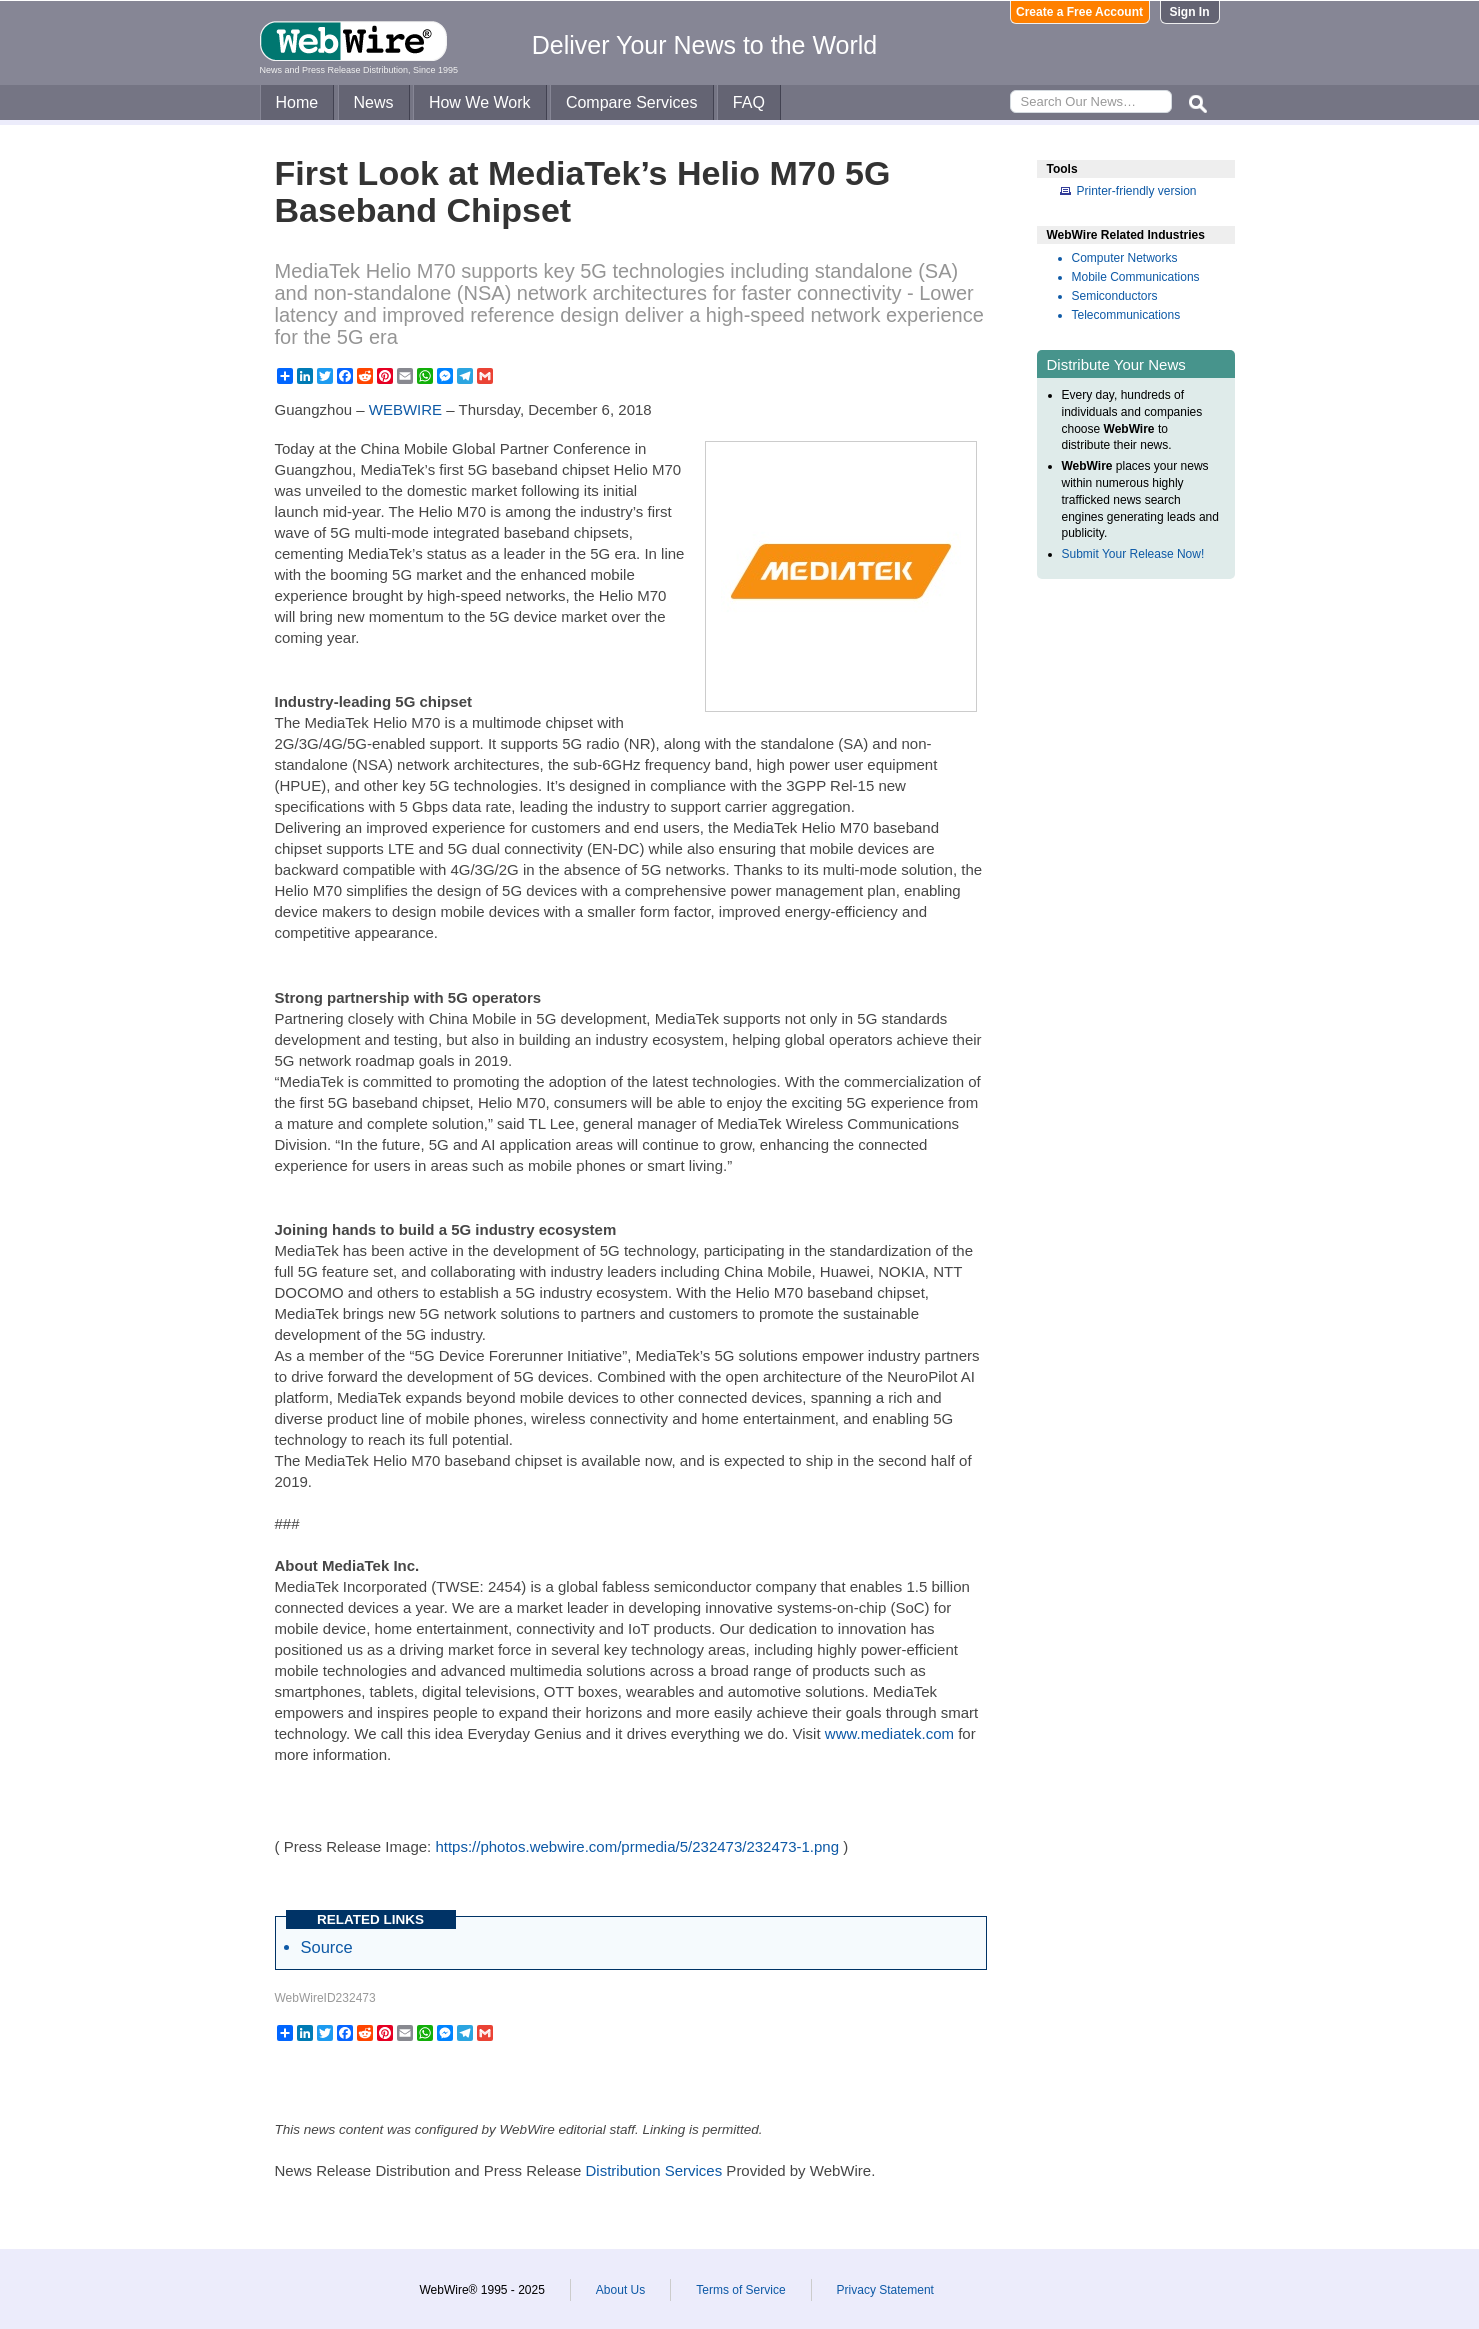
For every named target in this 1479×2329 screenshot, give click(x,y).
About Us (620, 2290)
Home (297, 102)
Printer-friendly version (1137, 191)
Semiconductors (1115, 296)
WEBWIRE (405, 409)
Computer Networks (1125, 258)
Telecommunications (1126, 315)
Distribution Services (653, 2170)
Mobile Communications (1136, 277)
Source (327, 1947)
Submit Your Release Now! (1133, 554)
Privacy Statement (885, 2290)
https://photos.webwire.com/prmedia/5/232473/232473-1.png (637, 1846)
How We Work (480, 102)
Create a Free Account (1079, 12)
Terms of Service (740, 2290)
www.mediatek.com (889, 1733)
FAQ (749, 102)
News (374, 102)
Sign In (1190, 12)
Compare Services (632, 102)
